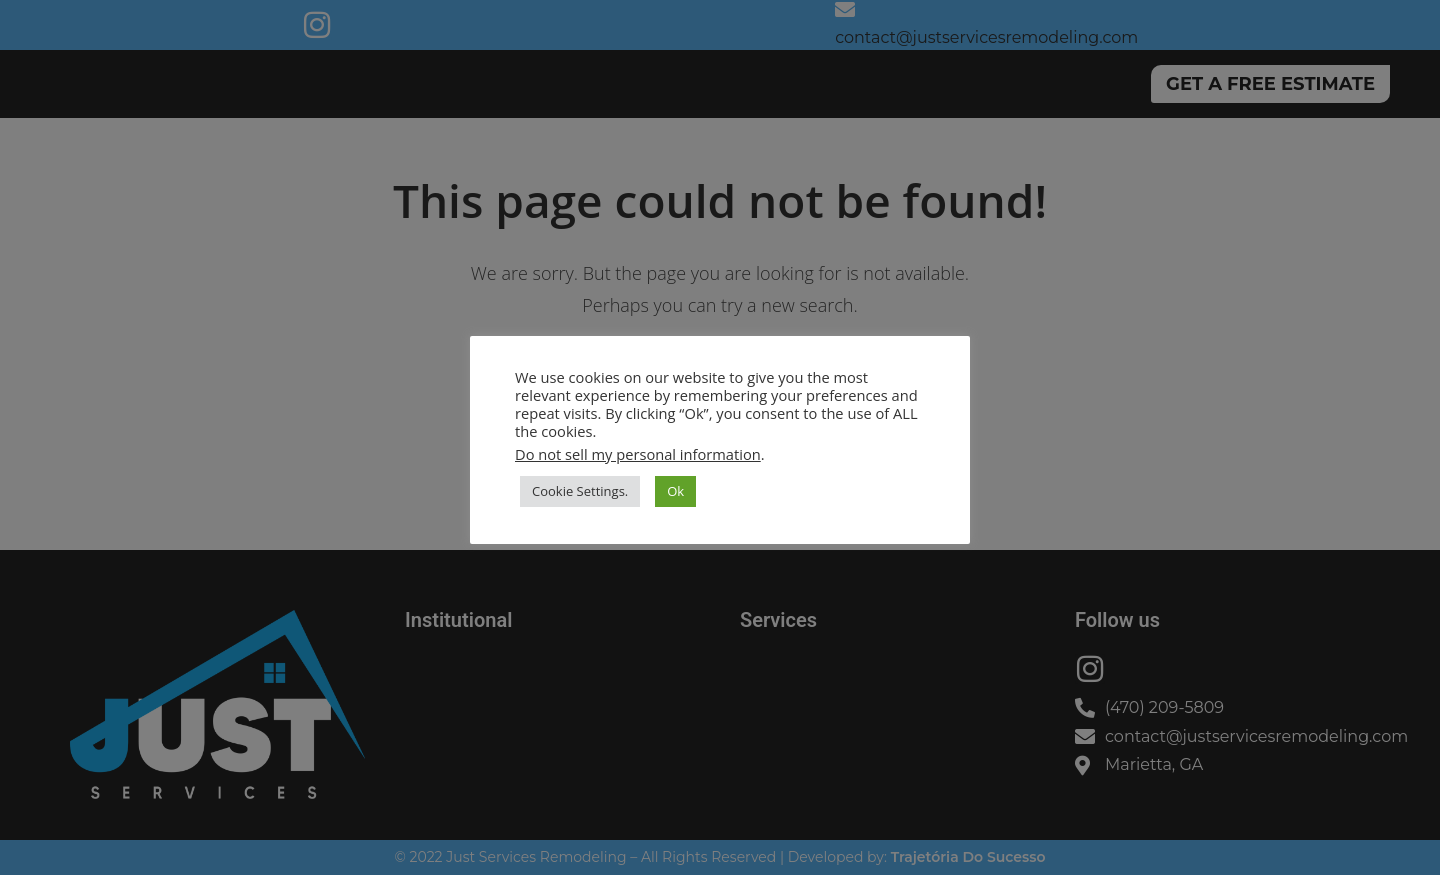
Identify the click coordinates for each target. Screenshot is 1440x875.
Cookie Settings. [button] (580, 491)
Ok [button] (675, 491)
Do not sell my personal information (638, 454)
